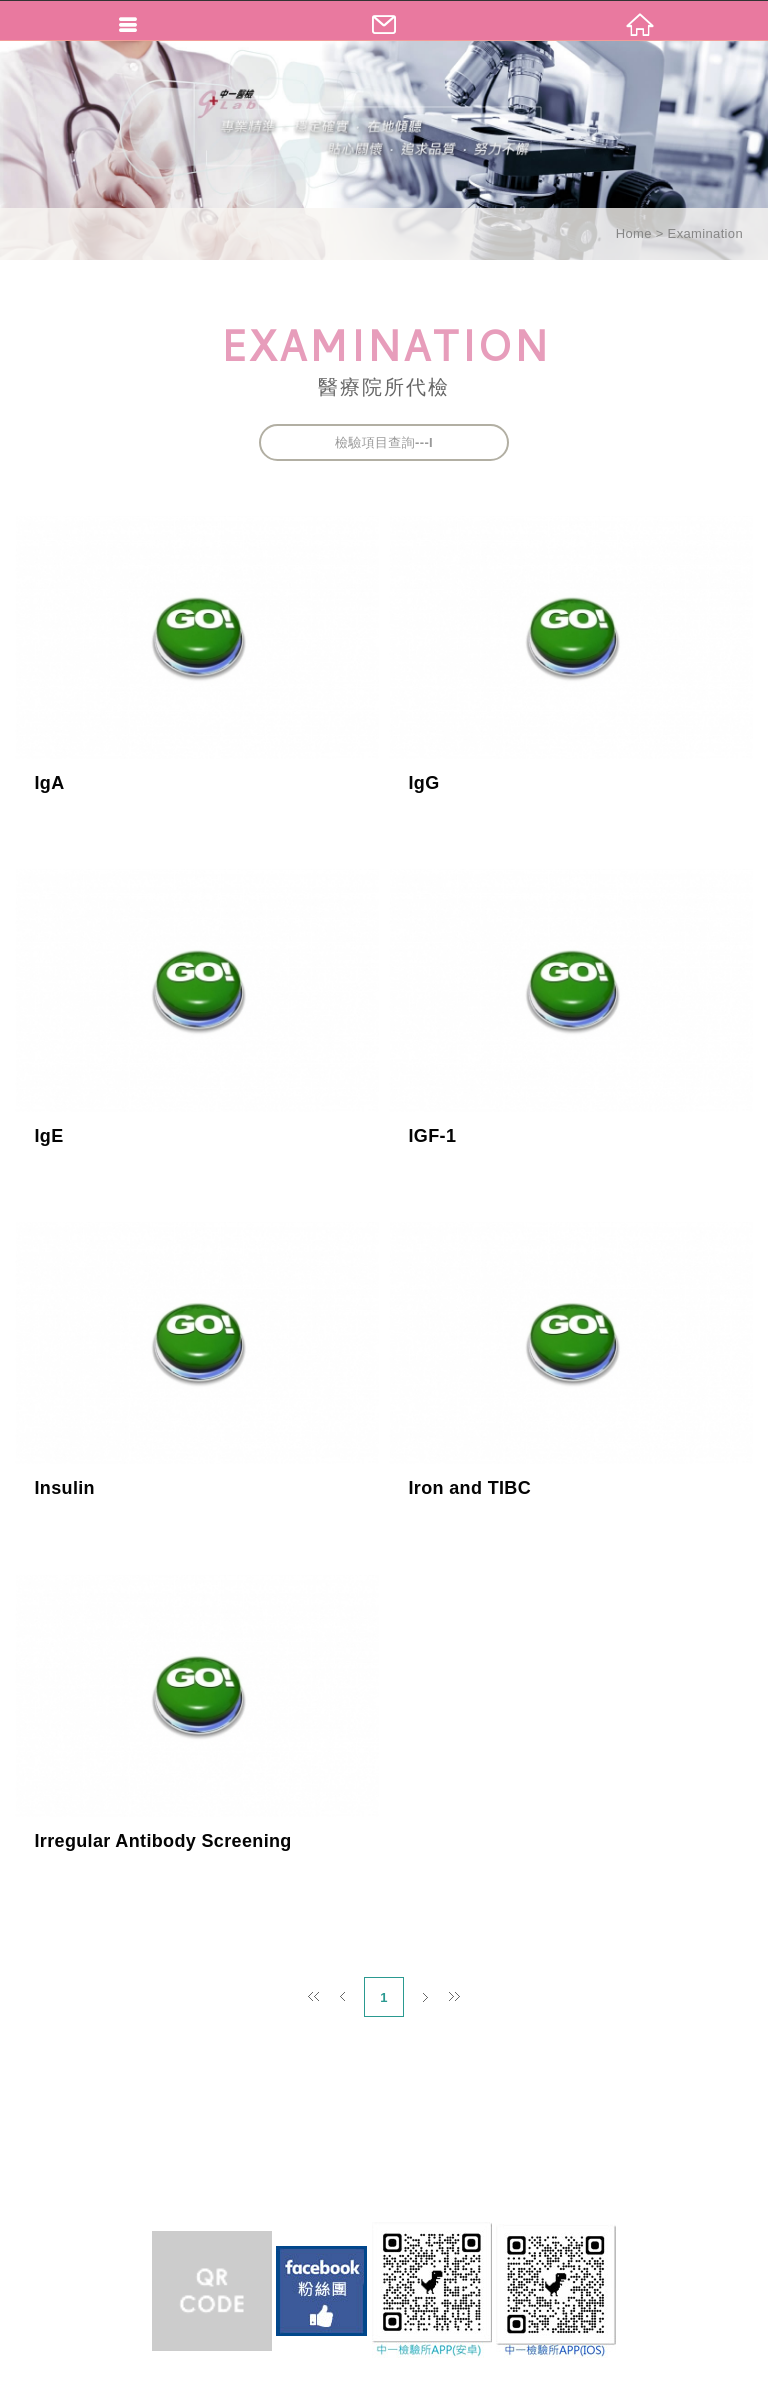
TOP (383, 2366)
